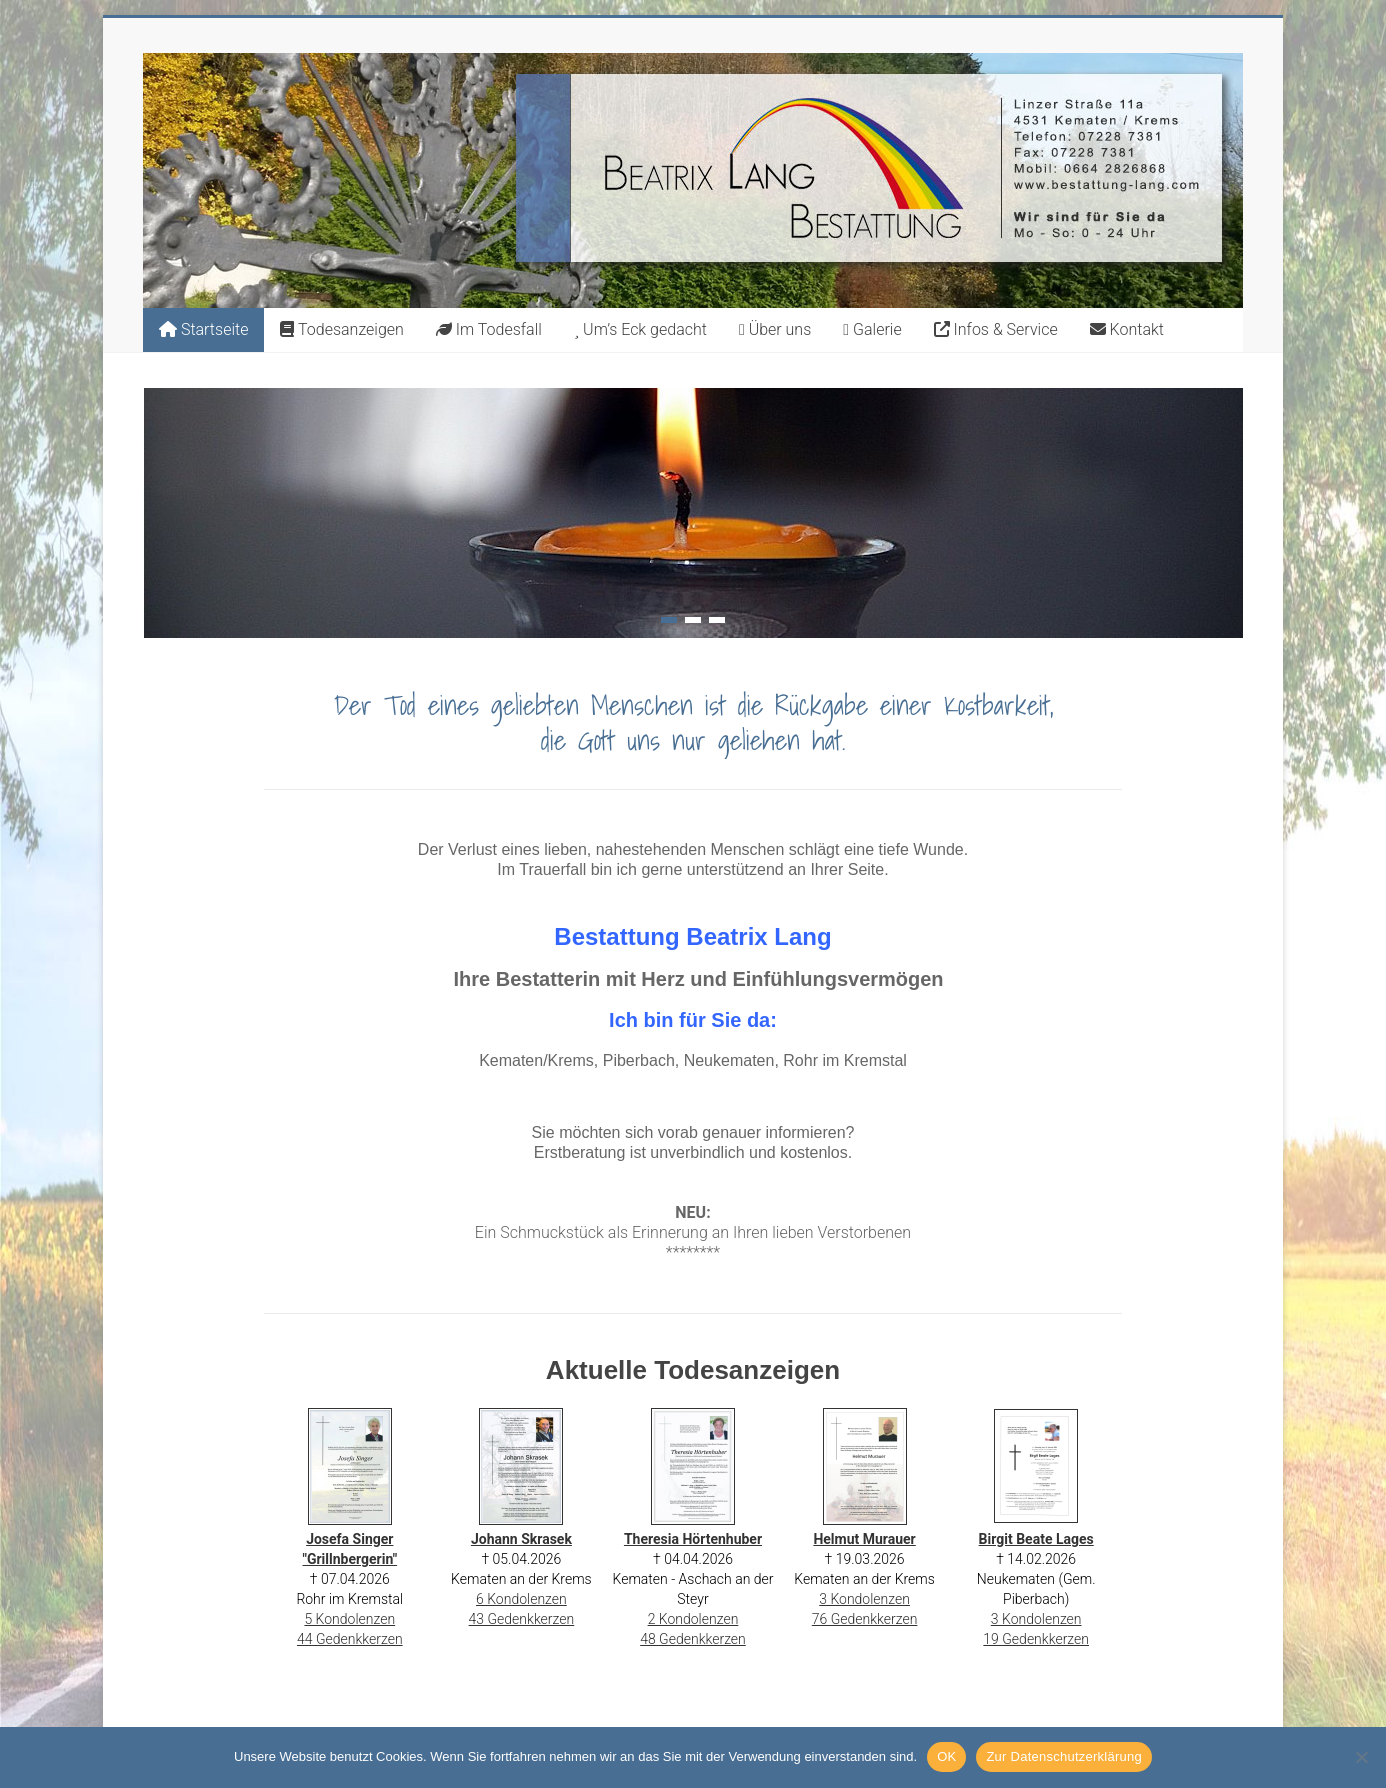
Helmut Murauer (864, 1539)
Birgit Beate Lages (1036, 1539)
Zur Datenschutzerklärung (1064, 1756)
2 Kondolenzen (693, 1619)
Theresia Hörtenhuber (693, 1539)
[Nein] (1361, 1757)
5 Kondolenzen (349, 1619)
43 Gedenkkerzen (522, 1619)
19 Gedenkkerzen (1036, 1639)
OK (946, 1756)
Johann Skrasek (521, 1539)
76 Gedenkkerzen (865, 1619)
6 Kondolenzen (521, 1599)
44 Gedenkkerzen (350, 1639)
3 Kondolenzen (864, 1599)
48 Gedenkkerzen (693, 1639)
